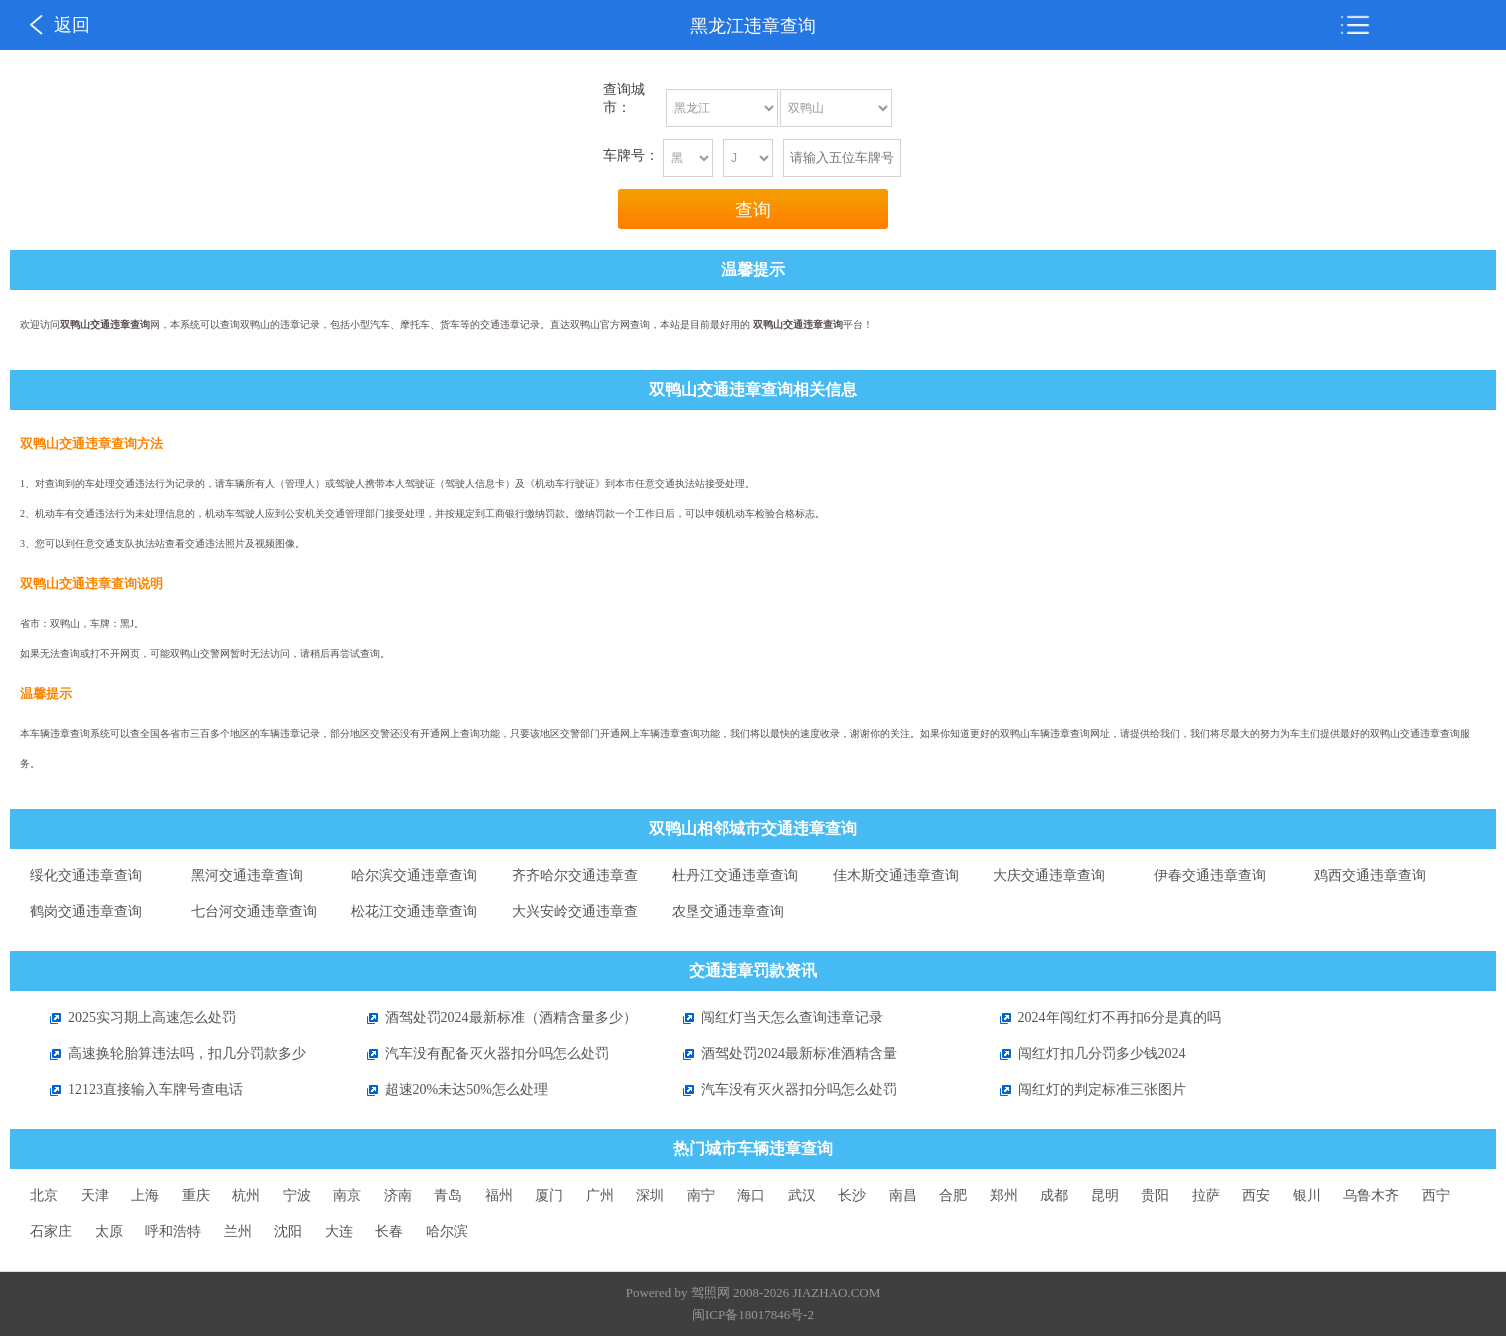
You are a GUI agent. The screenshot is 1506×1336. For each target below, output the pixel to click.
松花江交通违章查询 (414, 911)
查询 (753, 210)
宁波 (297, 1195)
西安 (1256, 1195)
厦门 (549, 1195)
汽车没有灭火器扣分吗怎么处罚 (780, 1089)
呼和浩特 (173, 1231)
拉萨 (1206, 1195)
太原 (109, 1231)
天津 (95, 1195)
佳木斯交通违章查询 (896, 875)
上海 (145, 1195)
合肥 (953, 1195)
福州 (499, 1195)
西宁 (1436, 1195)
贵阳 (1155, 1195)
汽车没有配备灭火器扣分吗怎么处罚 (478, 1053)
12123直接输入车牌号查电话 (136, 1089)
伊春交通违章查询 (1210, 875)
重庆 (196, 1195)
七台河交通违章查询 (254, 911)
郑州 (1004, 1195)
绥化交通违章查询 (86, 875)
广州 (600, 1195)
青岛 (448, 1195)
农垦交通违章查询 (728, 911)
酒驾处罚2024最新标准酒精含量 (780, 1053)
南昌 (903, 1195)
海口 (751, 1195)
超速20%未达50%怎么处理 (447, 1089)
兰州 (238, 1231)
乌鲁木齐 (1371, 1195)
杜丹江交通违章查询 (735, 875)
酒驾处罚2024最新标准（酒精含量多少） (492, 1017)
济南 (398, 1195)
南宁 (701, 1195)
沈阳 (288, 1231)
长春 (389, 1231)
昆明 (1105, 1195)
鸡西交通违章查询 (1370, 875)
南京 (347, 1195)
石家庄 (51, 1231)
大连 (339, 1231)
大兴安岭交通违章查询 (575, 916)
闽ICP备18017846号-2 (753, 1314)
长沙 (852, 1195)
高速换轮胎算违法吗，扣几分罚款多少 (168, 1053)
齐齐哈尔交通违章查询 (575, 880)
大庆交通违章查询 (1049, 875)
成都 (1054, 1195)
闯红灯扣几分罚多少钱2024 (1083, 1053)
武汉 (802, 1195)
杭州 (246, 1195)
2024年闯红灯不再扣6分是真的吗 (1100, 1017)
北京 (44, 1195)
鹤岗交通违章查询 (86, 911)
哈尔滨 (447, 1231)
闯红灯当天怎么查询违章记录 (773, 1017)
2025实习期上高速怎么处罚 (133, 1017)
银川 (1307, 1195)
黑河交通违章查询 (247, 875)
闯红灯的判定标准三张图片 (1083, 1089)
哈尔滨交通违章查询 (414, 875)
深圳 (650, 1195)
